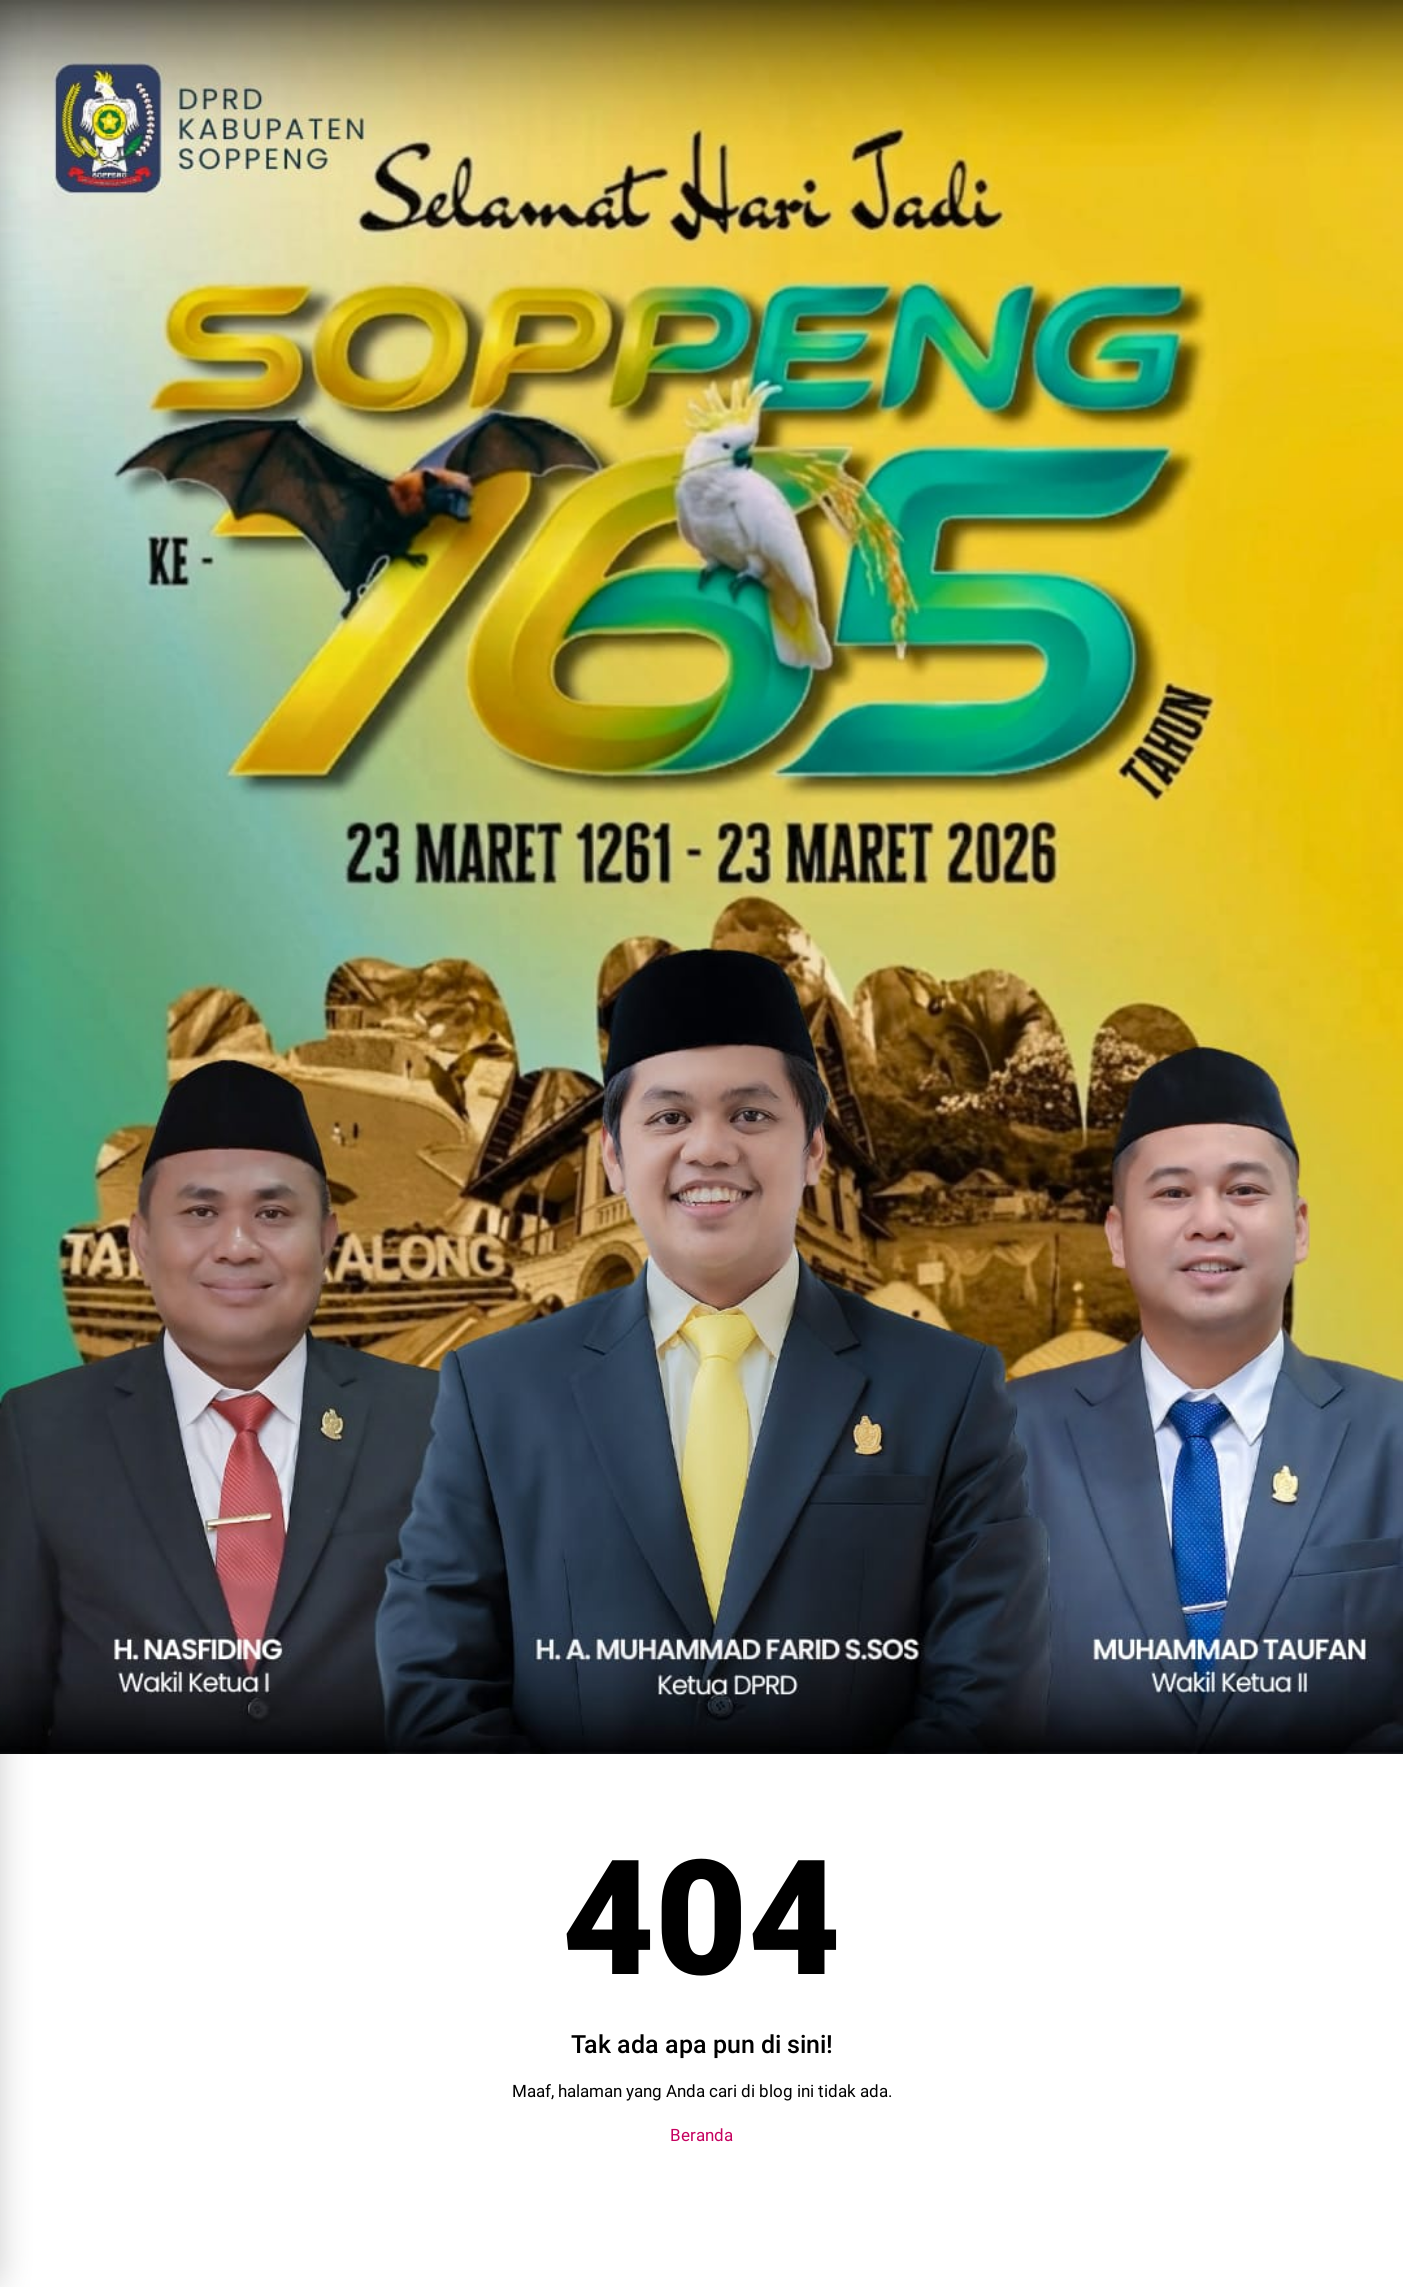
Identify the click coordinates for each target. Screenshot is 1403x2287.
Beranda (701, 2135)
